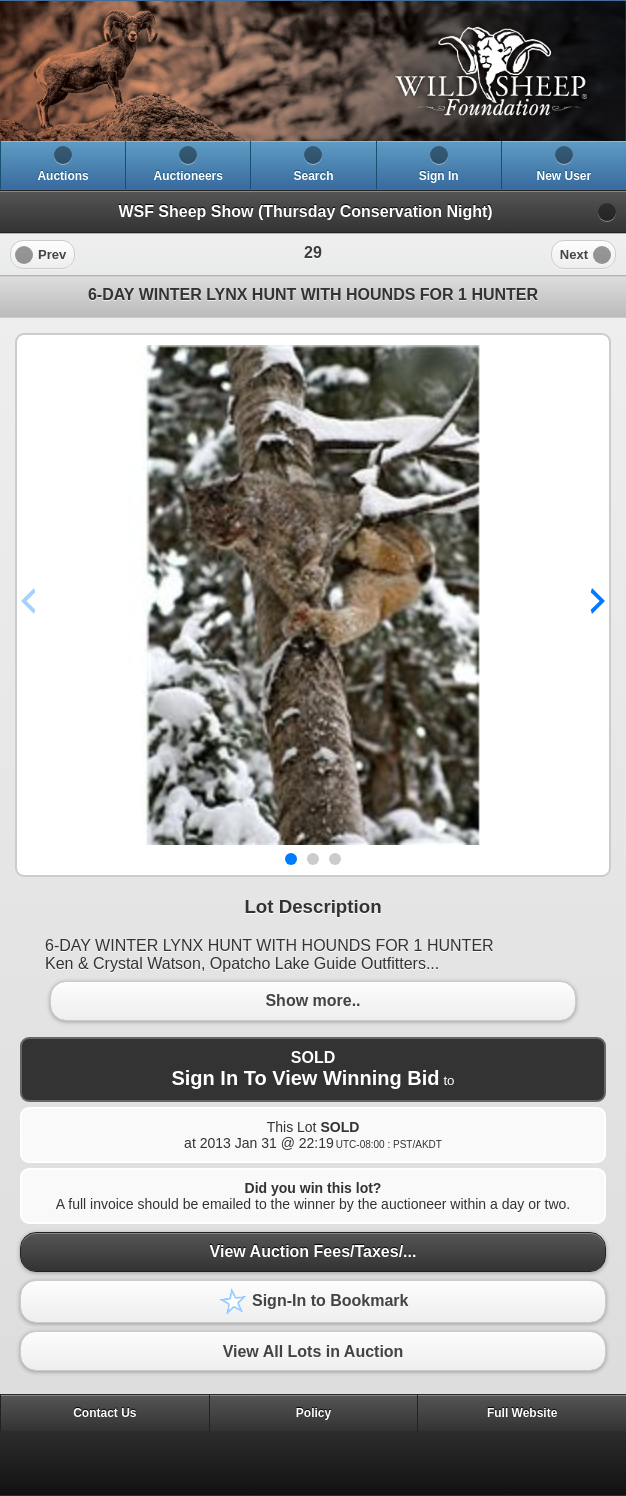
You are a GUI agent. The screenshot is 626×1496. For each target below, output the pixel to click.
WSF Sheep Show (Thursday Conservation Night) (305, 211)
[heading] (313, 71)
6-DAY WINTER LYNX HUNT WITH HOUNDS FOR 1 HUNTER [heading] (313, 294)
